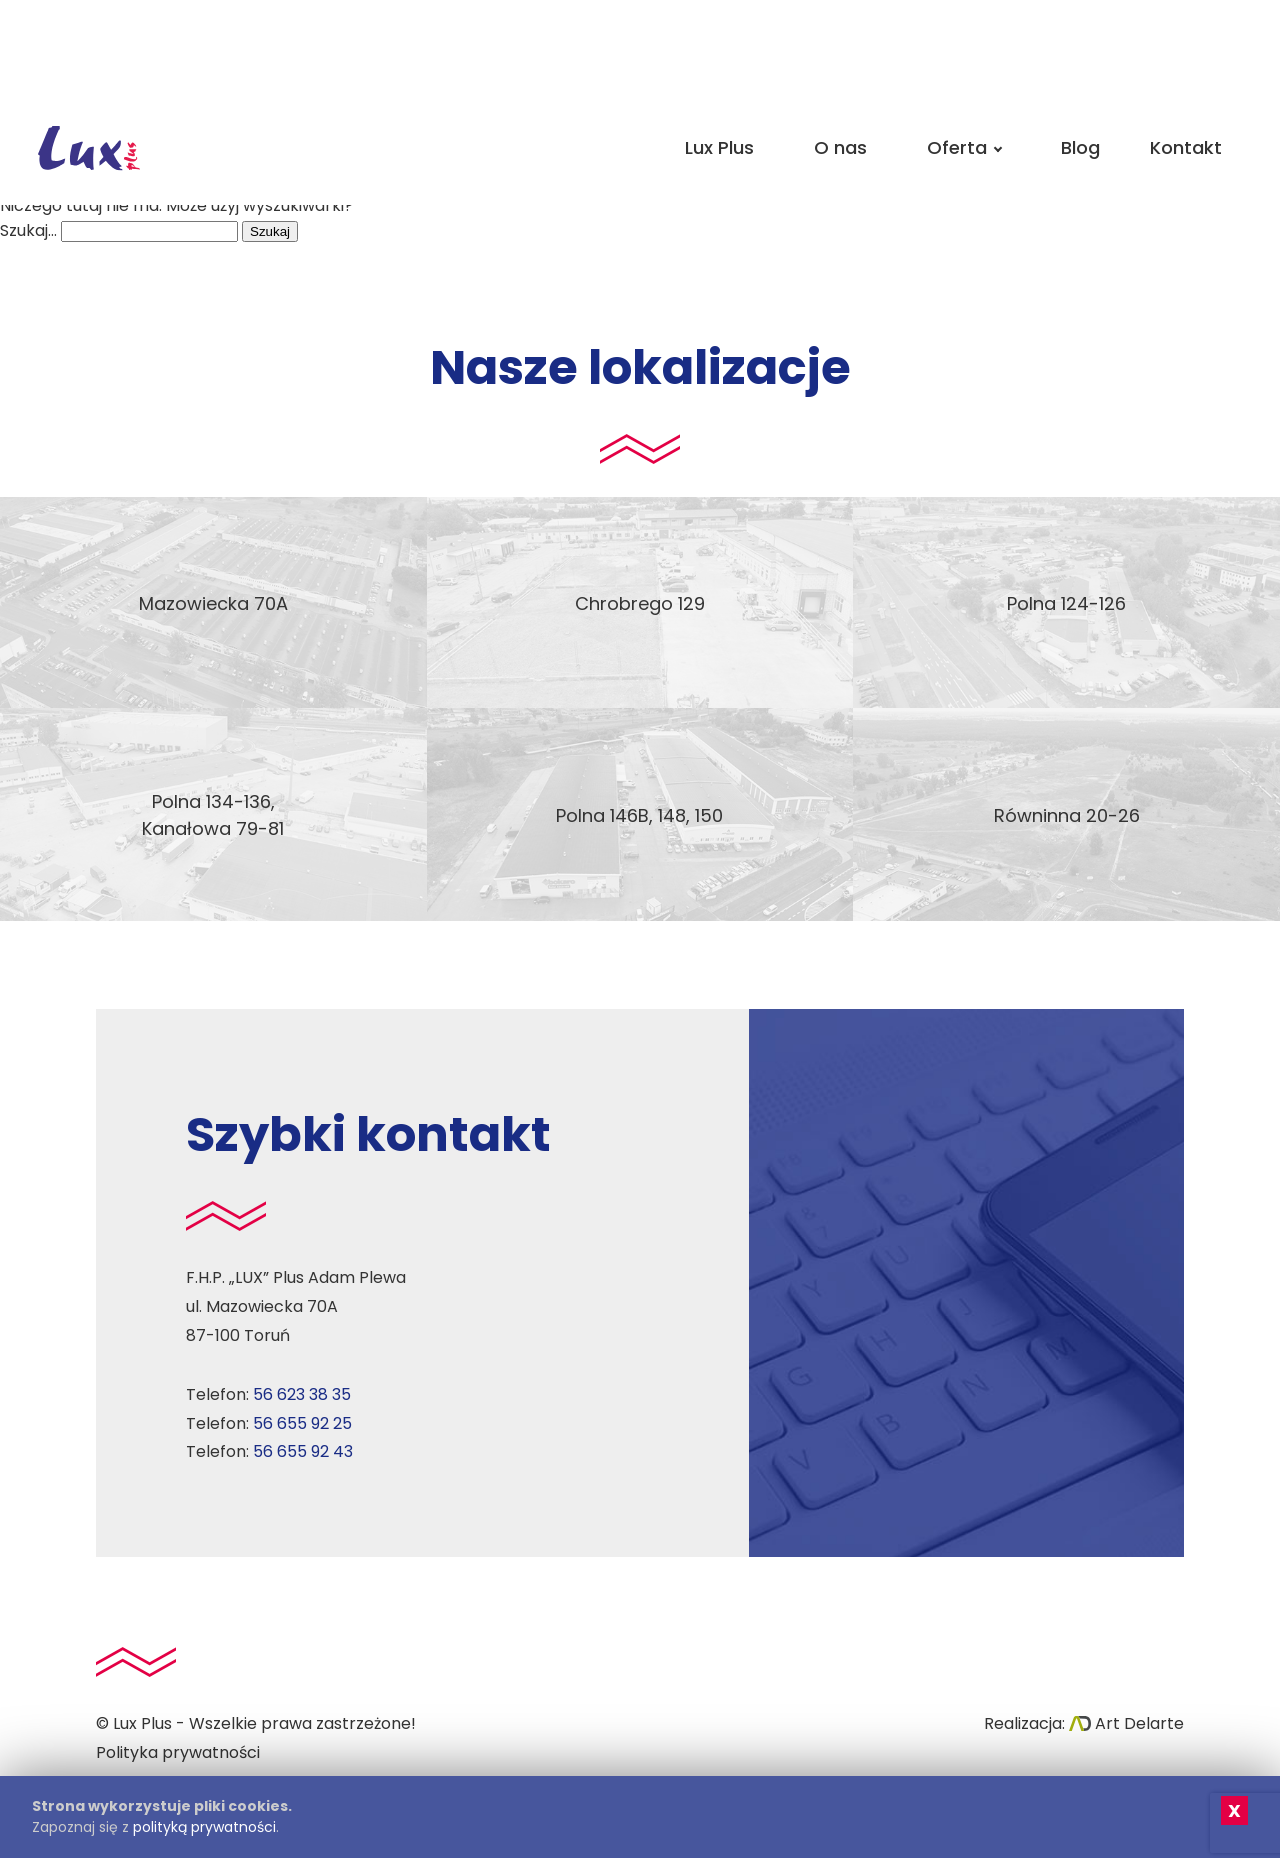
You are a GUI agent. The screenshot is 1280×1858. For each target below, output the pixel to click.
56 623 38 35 (302, 1394)
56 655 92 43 (303, 1451)
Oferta (964, 147)
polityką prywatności (204, 1827)
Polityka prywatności (178, 1752)
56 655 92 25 (302, 1423)
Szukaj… (28, 230)
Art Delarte (1126, 1723)
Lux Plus (719, 147)
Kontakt (1186, 147)
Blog (1080, 147)
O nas (840, 147)
